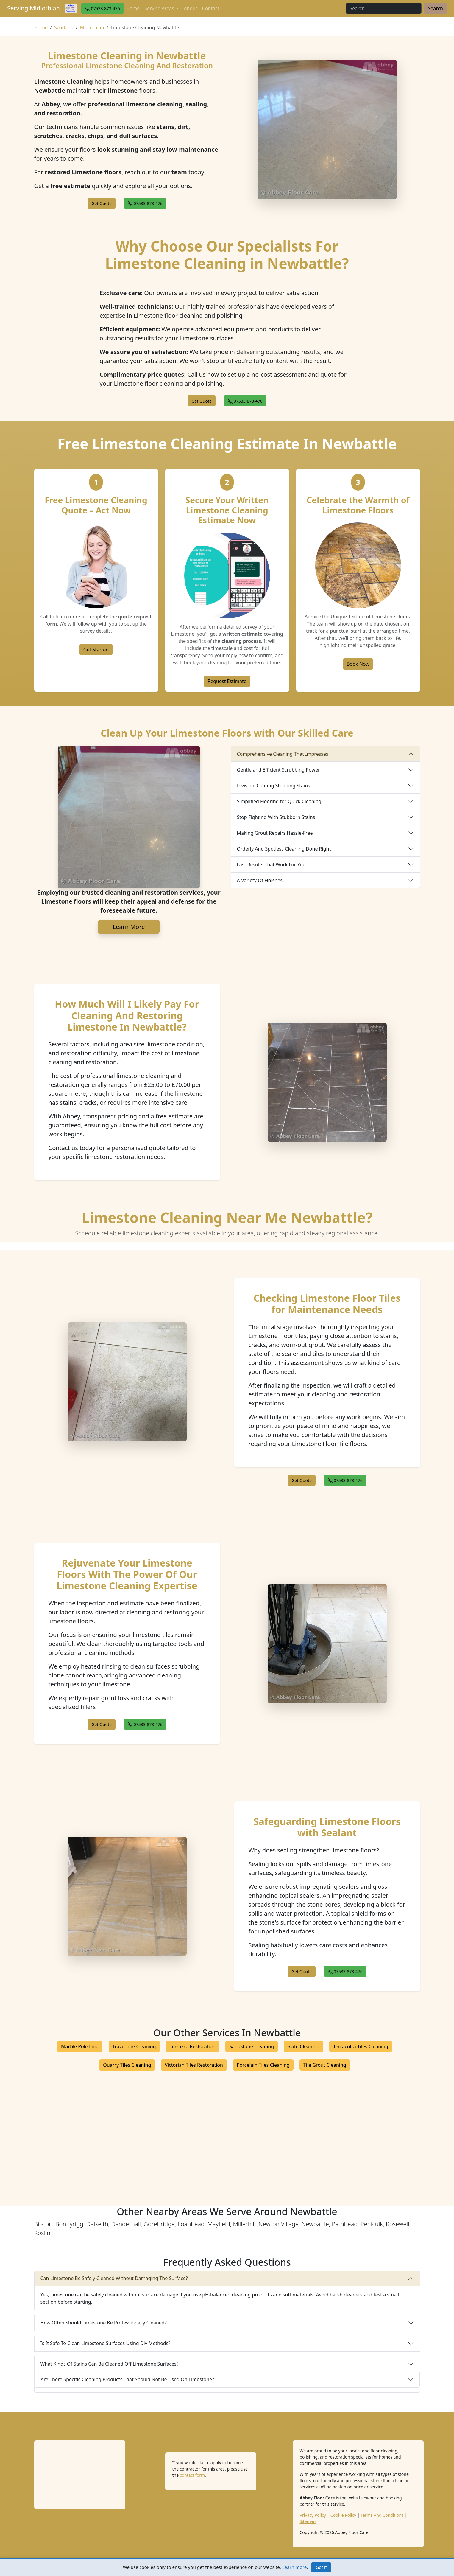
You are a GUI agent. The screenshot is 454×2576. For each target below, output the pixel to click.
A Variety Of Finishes (260, 880)
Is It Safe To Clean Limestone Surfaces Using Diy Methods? (105, 2343)
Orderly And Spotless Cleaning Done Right (284, 848)
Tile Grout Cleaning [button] (324, 2065)
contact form (192, 2475)
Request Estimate (227, 681)
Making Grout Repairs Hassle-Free (275, 833)
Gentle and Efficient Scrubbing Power (278, 769)
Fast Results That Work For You (271, 864)
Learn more (294, 2567)
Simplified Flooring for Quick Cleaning (279, 801)
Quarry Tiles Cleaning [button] (127, 2065)
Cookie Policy (343, 2515)
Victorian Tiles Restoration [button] (194, 2065)
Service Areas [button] (159, 8)
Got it (321, 2567)
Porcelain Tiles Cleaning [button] (263, 2065)
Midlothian (92, 27)
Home (133, 8)
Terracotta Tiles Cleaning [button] (360, 2046)
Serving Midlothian (33, 8)
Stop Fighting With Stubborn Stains (276, 817)
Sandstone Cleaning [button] (251, 2046)
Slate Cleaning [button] (303, 2046)
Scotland (64, 27)
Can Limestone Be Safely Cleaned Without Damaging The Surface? (114, 2278)
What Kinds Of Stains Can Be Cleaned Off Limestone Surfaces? (109, 2364)
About (190, 8)
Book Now (358, 664)
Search (435, 8)
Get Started (96, 649)
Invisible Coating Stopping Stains (273, 785)
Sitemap (308, 2521)
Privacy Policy (313, 2515)
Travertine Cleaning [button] (134, 2046)
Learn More (129, 927)
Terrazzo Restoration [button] (193, 2046)
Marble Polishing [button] (80, 2046)
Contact (210, 8)
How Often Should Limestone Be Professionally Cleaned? (103, 2322)
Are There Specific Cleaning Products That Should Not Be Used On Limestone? (127, 2379)
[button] (102, 8)
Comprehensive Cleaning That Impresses (282, 754)
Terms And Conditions (382, 2515)
